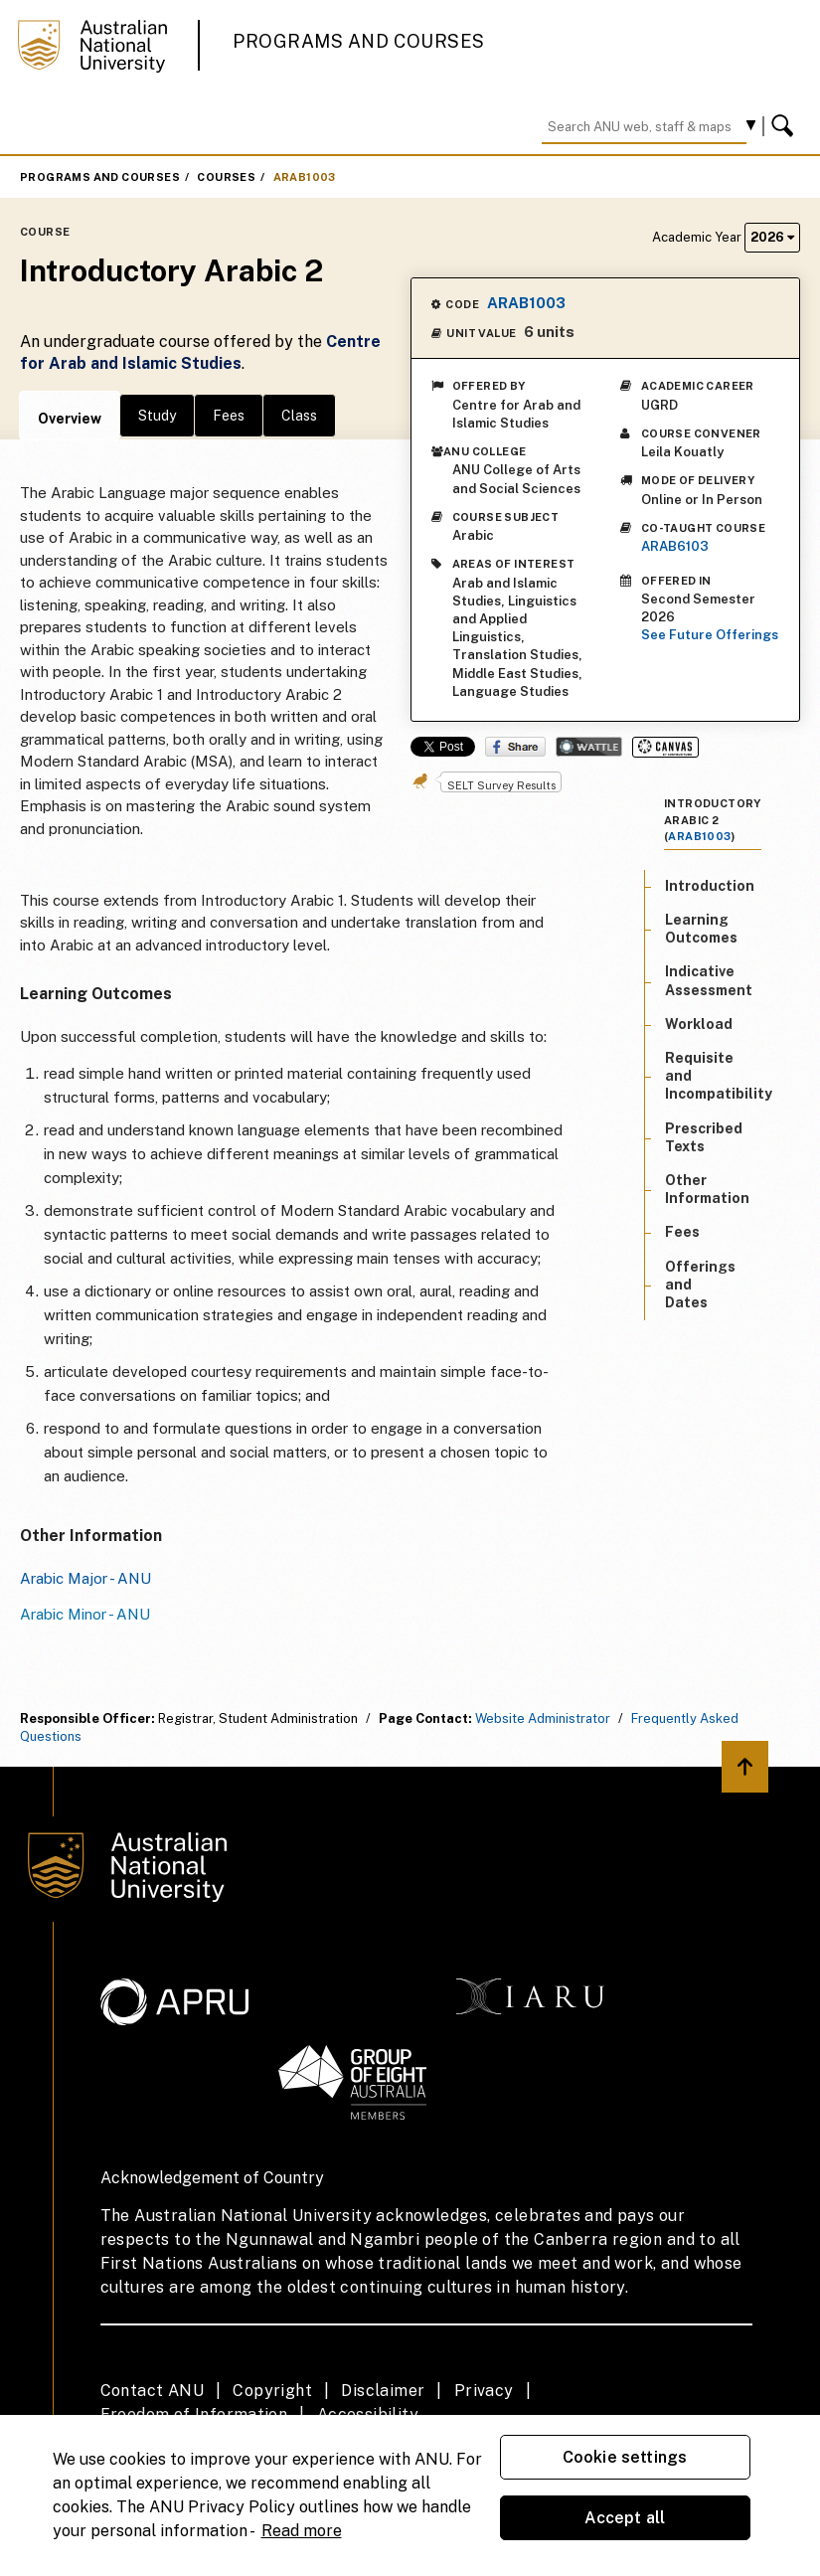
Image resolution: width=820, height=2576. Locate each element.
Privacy (484, 2390)
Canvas (665, 747)
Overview (69, 419)
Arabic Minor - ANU (85, 1614)
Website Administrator (542, 1718)
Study (157, 416)
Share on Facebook (515, 747)
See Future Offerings (709, 634)
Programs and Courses (359, 41)
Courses (226, 177)
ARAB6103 (675, 546)
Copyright (272, 2390)
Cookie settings (625, 2457)
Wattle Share (589, 747)
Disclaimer (382, 2390)
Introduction (709, 886)
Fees (229, 416)
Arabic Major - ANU (85, 1578)
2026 (772, 237)
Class (299, 416)
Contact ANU (152, 2390)
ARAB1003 (304, 177)
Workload (699, 1024)
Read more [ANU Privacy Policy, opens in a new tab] (301, 2530)
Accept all (625, 2517)
